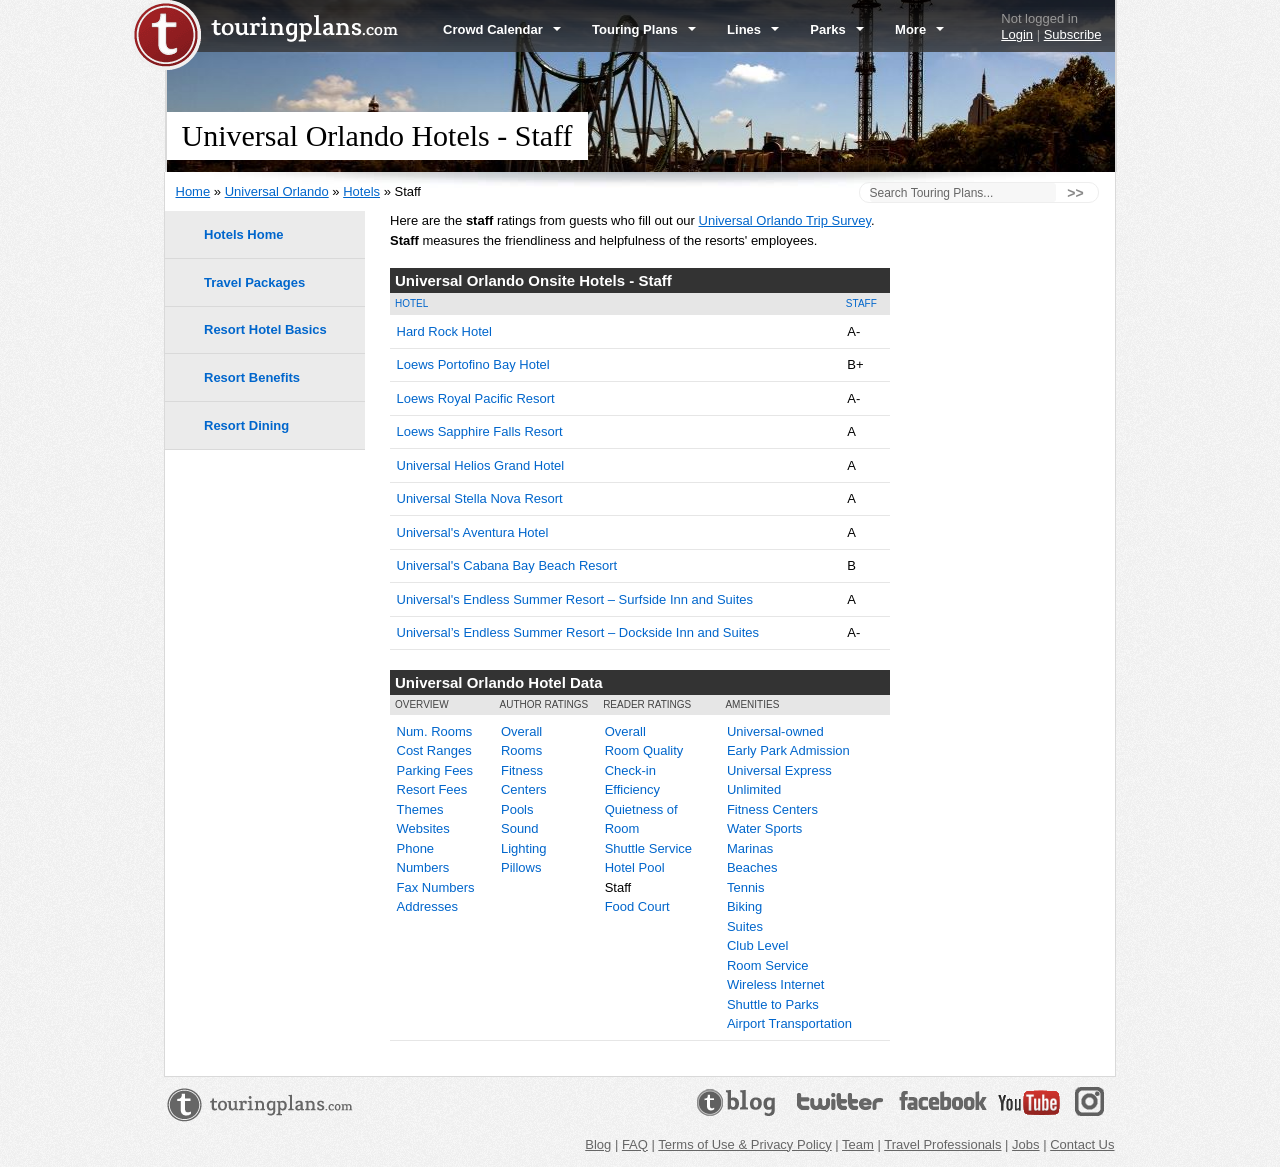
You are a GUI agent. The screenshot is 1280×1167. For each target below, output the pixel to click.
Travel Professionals (942, 1144)
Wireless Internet (776, 984)
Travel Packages (254, 282)
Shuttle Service (648, 848)
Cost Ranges (434, 750)
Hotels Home (243, 234)
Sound (520, 828)
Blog (598, 1144)
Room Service (768, 965)
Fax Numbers (436, 887)
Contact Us (1082, 1144)
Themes (420, 809)
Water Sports (764, 828)
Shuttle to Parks (773, 1004)
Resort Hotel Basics (265, 329)
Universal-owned (775, 731)
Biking (744, 906)
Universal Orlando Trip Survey (785, 220)
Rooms (521, 750)
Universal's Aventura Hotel (473, 532)
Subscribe (1073, 34)
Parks (837, 29)
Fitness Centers (772, 809)
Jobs (1025, 1144)
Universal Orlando (277, 191)
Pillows (521, 867)
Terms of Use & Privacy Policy (744, 1144)
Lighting (524, 848)
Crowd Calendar (502, 29)
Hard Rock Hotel (444, 331)
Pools (517, 809)
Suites (745, 926)
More (919, 29)
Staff (861, 303)
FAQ (635, 1144)
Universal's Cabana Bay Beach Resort (507, 565)
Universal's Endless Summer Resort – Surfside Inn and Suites (575, 599)
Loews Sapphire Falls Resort (480, 431)
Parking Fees (435, 770)
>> (1075, 193)
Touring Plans (644, 29)
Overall (521, 731)
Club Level (757, 945)
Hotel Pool (635, 867)
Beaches (752, 867)
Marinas (750, 848)
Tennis (746, 887)
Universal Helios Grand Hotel (481, 465)
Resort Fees (432, 789)
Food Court (637, 906)
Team (858, 1144)
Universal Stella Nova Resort (480, 498)
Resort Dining (246, 425)
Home (193, 191)
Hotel (411, 303)
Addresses (427, 906)
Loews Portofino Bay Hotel (473, 364)
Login (1017, 34)
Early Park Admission (788, 750)
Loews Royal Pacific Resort (476, 398)
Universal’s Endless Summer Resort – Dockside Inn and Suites (578, 632)
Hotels (361, 191)
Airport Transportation (789, 1023)
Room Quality (644, 750)
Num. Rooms (435, 731)
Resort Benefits (252, 377)
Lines (753, 29)
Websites (423, 828)
